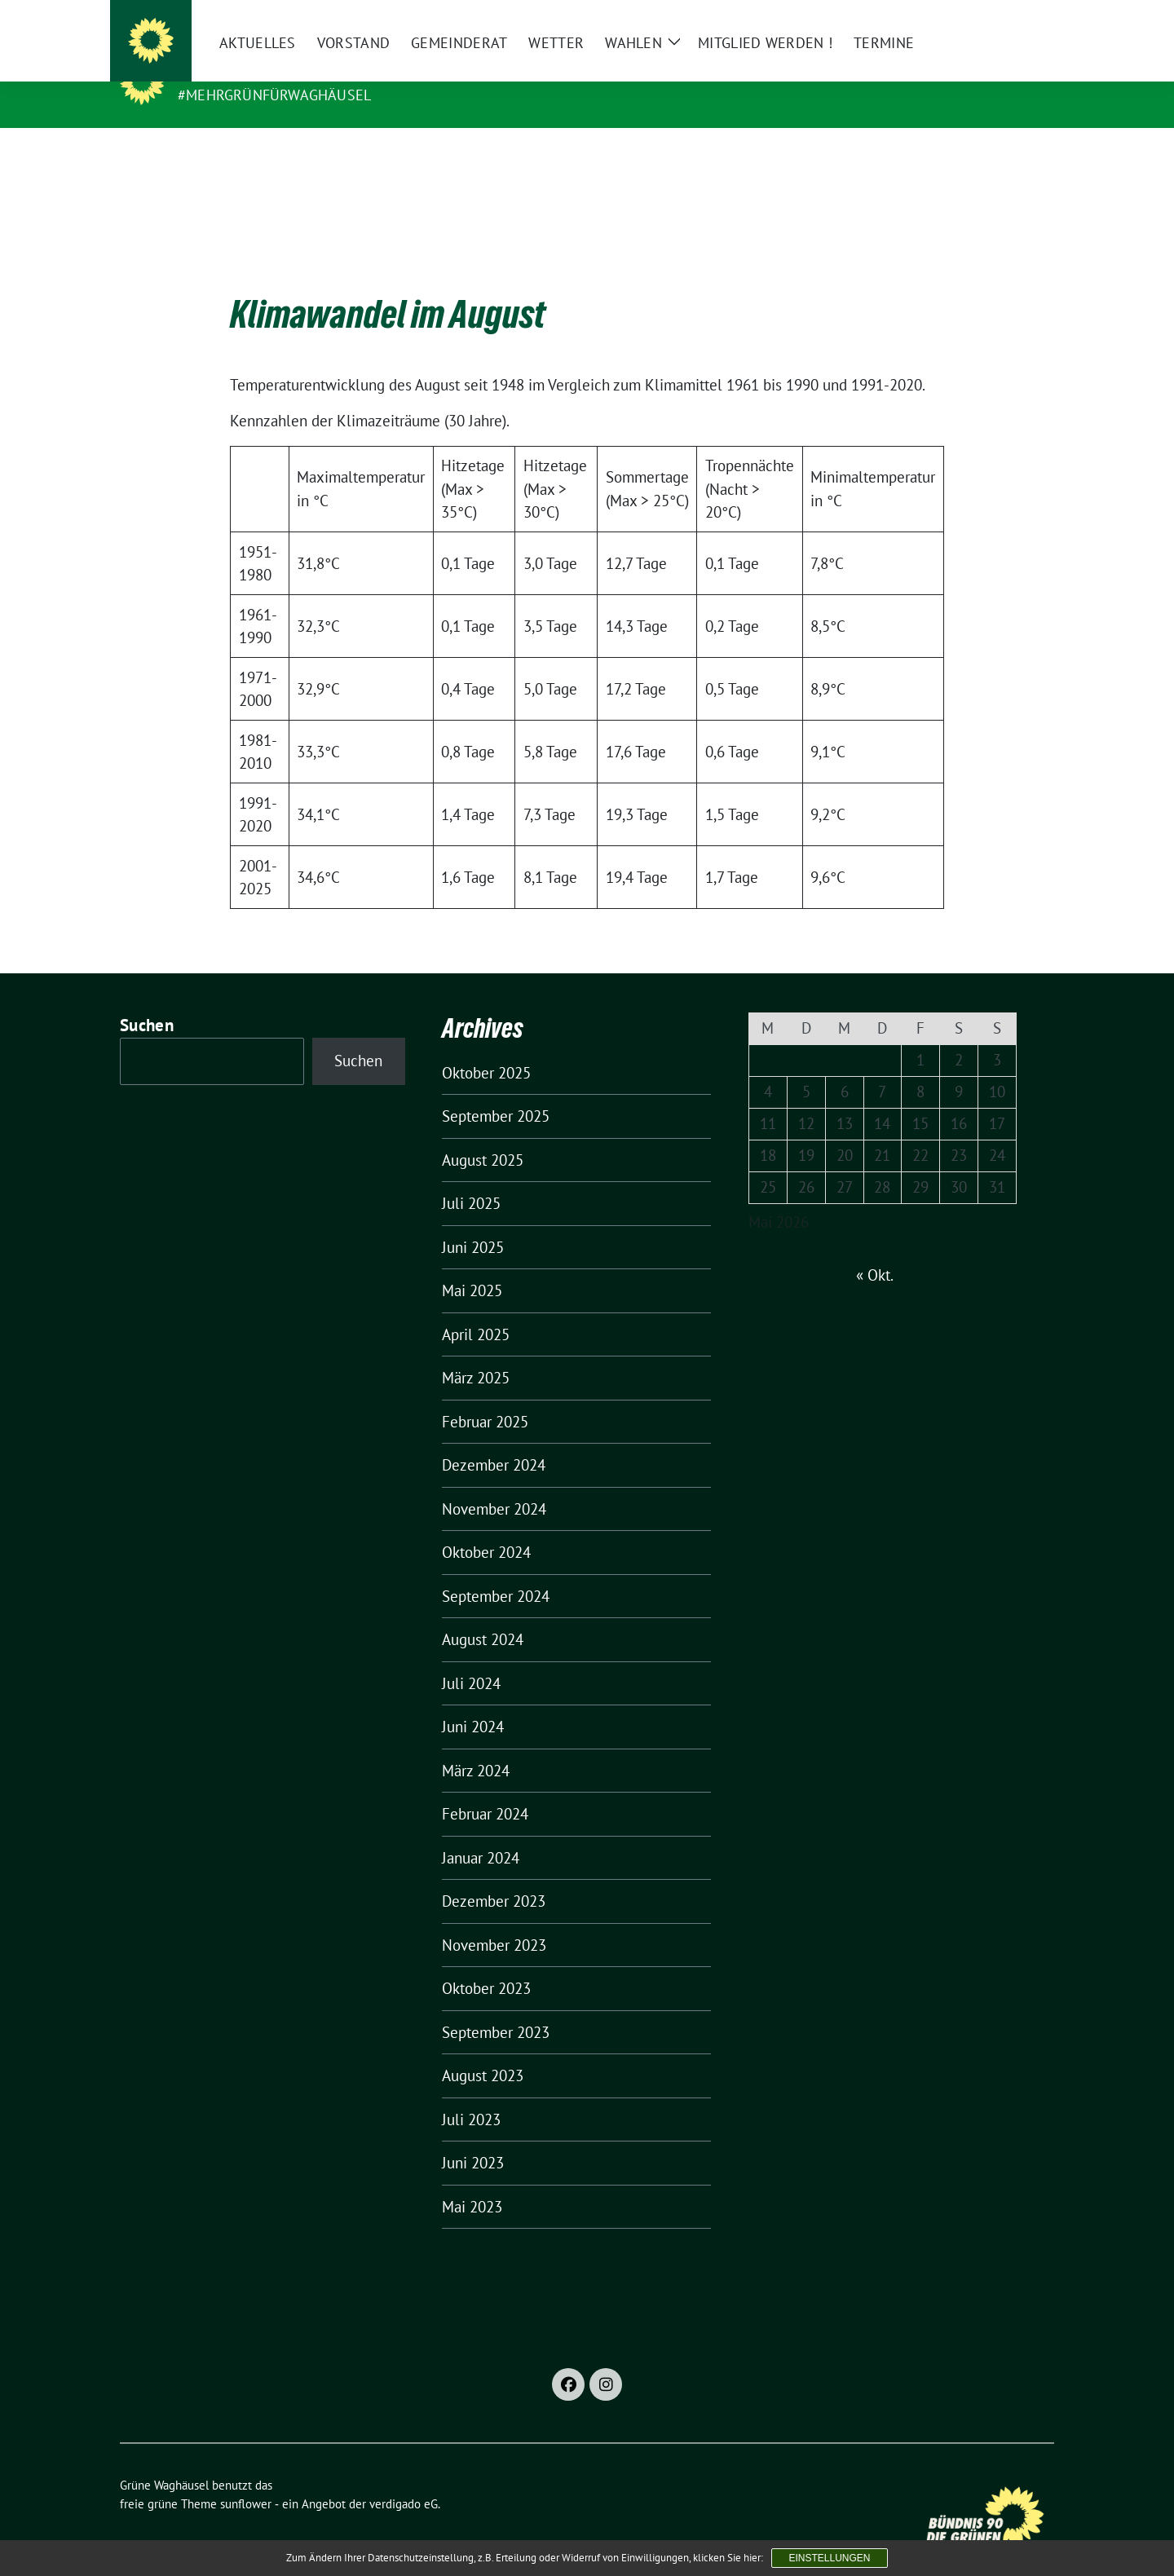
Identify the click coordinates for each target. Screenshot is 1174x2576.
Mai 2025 (472, 1265)
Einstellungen (829, 2558)
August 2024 (482, 1614)
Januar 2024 (480, 1832)
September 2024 (495, 1571)
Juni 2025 (473, 1222)
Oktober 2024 (486, 1527)
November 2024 (494, 1483)
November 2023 (494, 1920)
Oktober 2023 (486, 1963)
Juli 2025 (471, 1178)
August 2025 (482, 1135)
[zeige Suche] (1025, 19)
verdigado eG (403, 2478)
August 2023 (482, 2050)
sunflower (245, 2478)
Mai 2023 (472, 2181)
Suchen (147, 1000)
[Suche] (1002, 19)
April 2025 (476, 1309)
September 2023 (495, 2007)
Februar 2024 (485, 1788)
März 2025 (476, 1352)
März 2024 (476, 1745)
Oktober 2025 (486, 1047)
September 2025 (495, 1091)
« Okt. (874, 1249)
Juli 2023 (471, 2094)
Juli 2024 (471, 1658)
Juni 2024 (473, 1701)
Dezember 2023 (493, 1876)
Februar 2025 (485, 1396)
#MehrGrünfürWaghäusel (274, 95)
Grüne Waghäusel (257, 72)
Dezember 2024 (493, 1439)
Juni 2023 (473, 2137)
